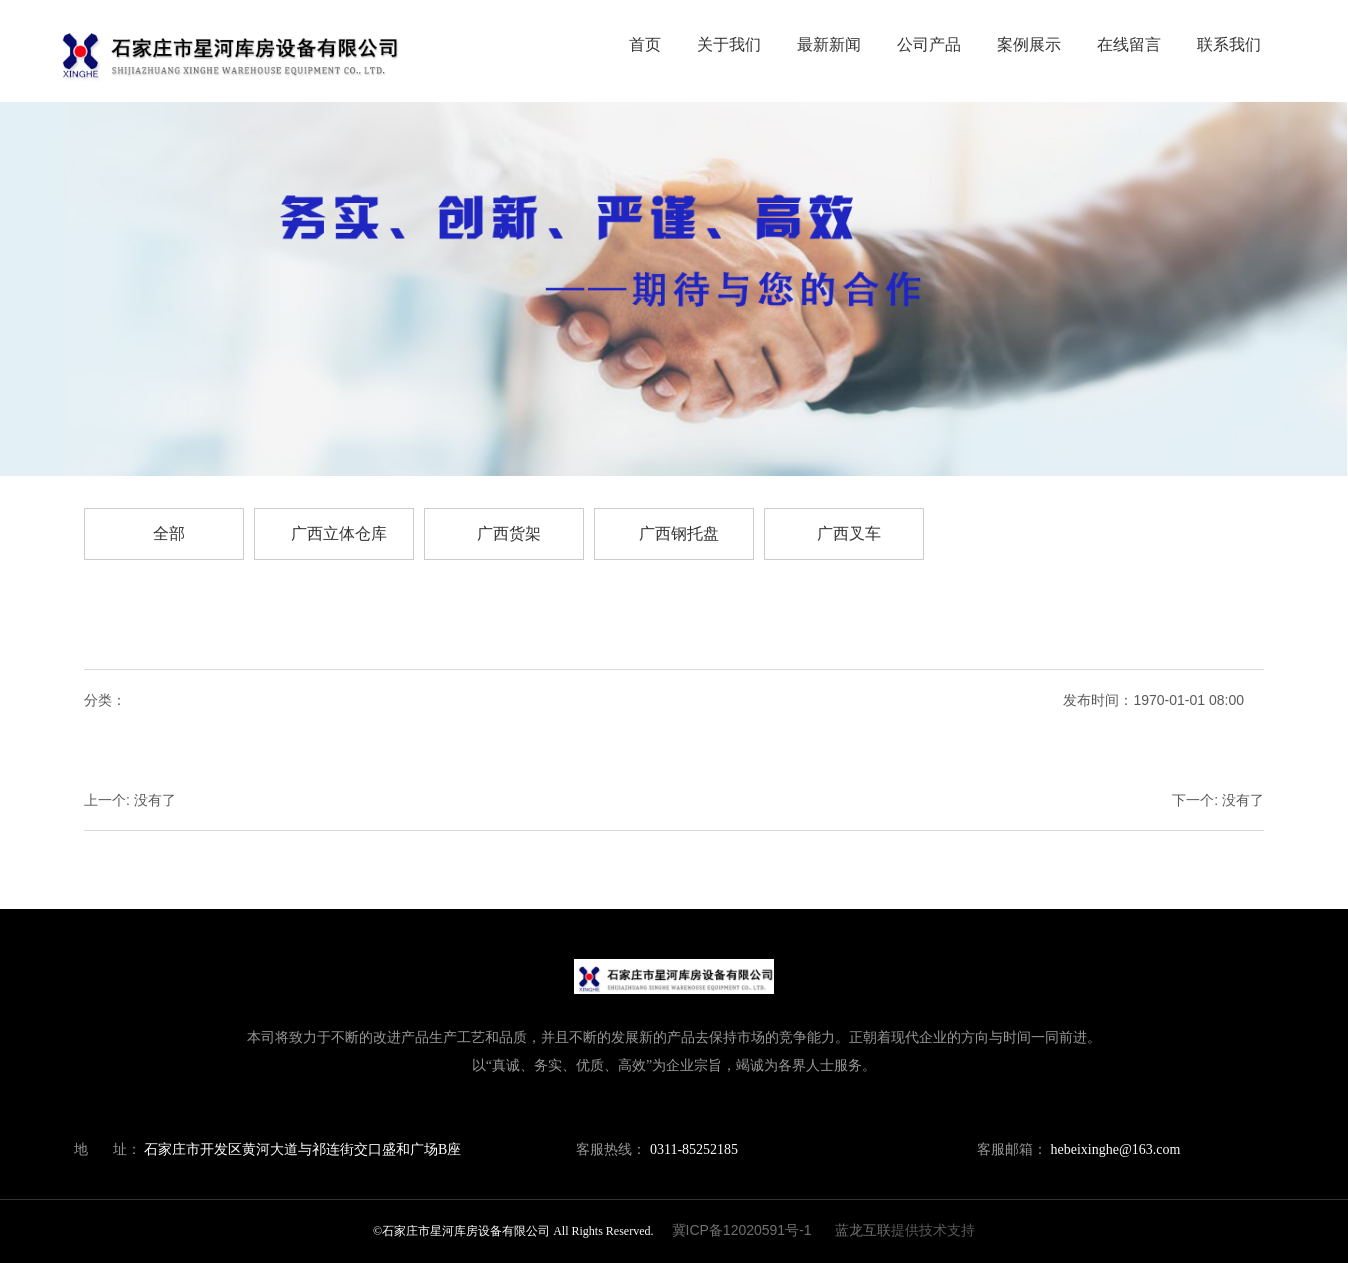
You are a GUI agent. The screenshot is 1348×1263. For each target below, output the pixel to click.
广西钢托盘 (679, 533)
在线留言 (1129, 44)
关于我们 (729, 44)
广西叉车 (849, 533)
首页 (645, 44)
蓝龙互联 (863, 1230)
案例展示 (1029, 44)
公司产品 (929, 44)
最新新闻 (829, 44)
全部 (169, 533)
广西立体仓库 (339, 533)
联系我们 (1229, 44)
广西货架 (509, 533)
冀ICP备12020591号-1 (742, 1230)
